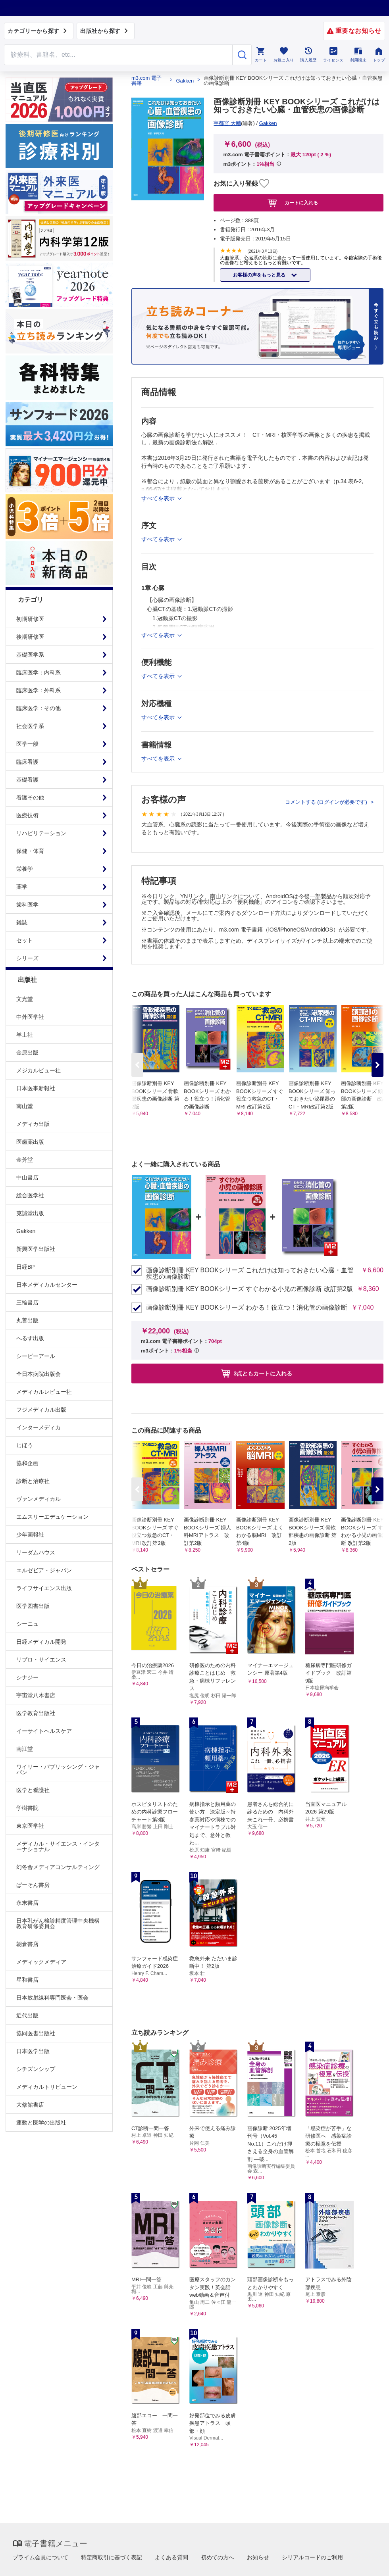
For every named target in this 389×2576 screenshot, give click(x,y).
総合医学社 (30, 1195)
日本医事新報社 (35, 1088)
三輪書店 (27, 1302)
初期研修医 (30, 619)
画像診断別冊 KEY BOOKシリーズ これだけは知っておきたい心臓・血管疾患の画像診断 (250, 1273)
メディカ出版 (33, 1124)
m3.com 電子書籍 (146, 80)
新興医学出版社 (35, 1249)
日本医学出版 (33, 2051)
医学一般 (27, 744)
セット (24, 940)
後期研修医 (30, 637)
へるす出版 (30, 1338)
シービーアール (35, 1356)
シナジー (27, 1677)
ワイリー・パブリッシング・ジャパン (58, 1769)
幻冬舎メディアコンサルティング (58, 1867)
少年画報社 (30, 1534)
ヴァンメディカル (38, 1499)
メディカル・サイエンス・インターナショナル (58, 1846)
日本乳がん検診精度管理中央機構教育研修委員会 (58, 1923)
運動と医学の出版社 (41, 2122)
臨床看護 (27, 762)
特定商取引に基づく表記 (111, 2557)
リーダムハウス (35, 1552)
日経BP (25, 1267)
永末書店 (27, 1903)
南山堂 (24, 1106)
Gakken (25, 1231)
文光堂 (24, 999)
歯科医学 (27, 904)
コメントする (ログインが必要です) (327, 802)
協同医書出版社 (35, 2033)
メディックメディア (41, 1962)
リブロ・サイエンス (41, 1659)
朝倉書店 (27, 1944)
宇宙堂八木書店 (35, 1695)
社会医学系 (30, 726)
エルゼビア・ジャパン (44, 1570)
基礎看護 (27, 779)
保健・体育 (30, 851)
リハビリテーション (41, 833)
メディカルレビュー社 (44, 1392)
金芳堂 (24, 1159)
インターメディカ (38, 1427)
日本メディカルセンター (46, 1284)
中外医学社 (30, 1017)
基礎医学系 (30, 654)
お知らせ (258, 2557)
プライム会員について (40, 2557)
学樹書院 (27, 1808)
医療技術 (27, 815)
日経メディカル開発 (41, 1642)
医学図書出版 (33, 1606)
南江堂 (24, 1749)
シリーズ (27, 958)
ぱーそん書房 (33, 1885)
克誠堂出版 (30, 1213)
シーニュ (27, 1624)
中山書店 (27, 1177)
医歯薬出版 (30, 1142)
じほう (24, 1445)
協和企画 (27, 1463)
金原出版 (27, 1052)
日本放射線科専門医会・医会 (52, 1997)
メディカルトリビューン (46, 2087)
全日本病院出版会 (38, 1374)
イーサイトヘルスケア (44, 1731)
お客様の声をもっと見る (260, 275)
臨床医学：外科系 (38, 690)
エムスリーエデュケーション (52, 1517)
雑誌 (21, 922)
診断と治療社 (33, 1481)
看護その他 (30, 797)
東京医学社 (30, 1826)
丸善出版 (27, 1320)
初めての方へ (217, 2557)
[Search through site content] (118, 54)
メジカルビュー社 (38, 1070)
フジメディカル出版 (41, 1409)
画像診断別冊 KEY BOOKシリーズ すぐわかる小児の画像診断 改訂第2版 (249, 1289)
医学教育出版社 (35, 1713)
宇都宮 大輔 (227, 123)
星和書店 (27, 1980)
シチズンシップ (35, 2069)
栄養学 (24, 869)
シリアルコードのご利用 (312, 2557)
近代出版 (27, 2015)
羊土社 (24, 1035)
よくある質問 (171, 2557)
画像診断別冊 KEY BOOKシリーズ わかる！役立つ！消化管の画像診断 (246, 1307)
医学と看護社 (33, 1790)
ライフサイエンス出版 (44, 1588)
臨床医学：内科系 (38, 672)
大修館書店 (30, 2105)
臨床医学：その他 (38, 708)
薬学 (21, 887)
